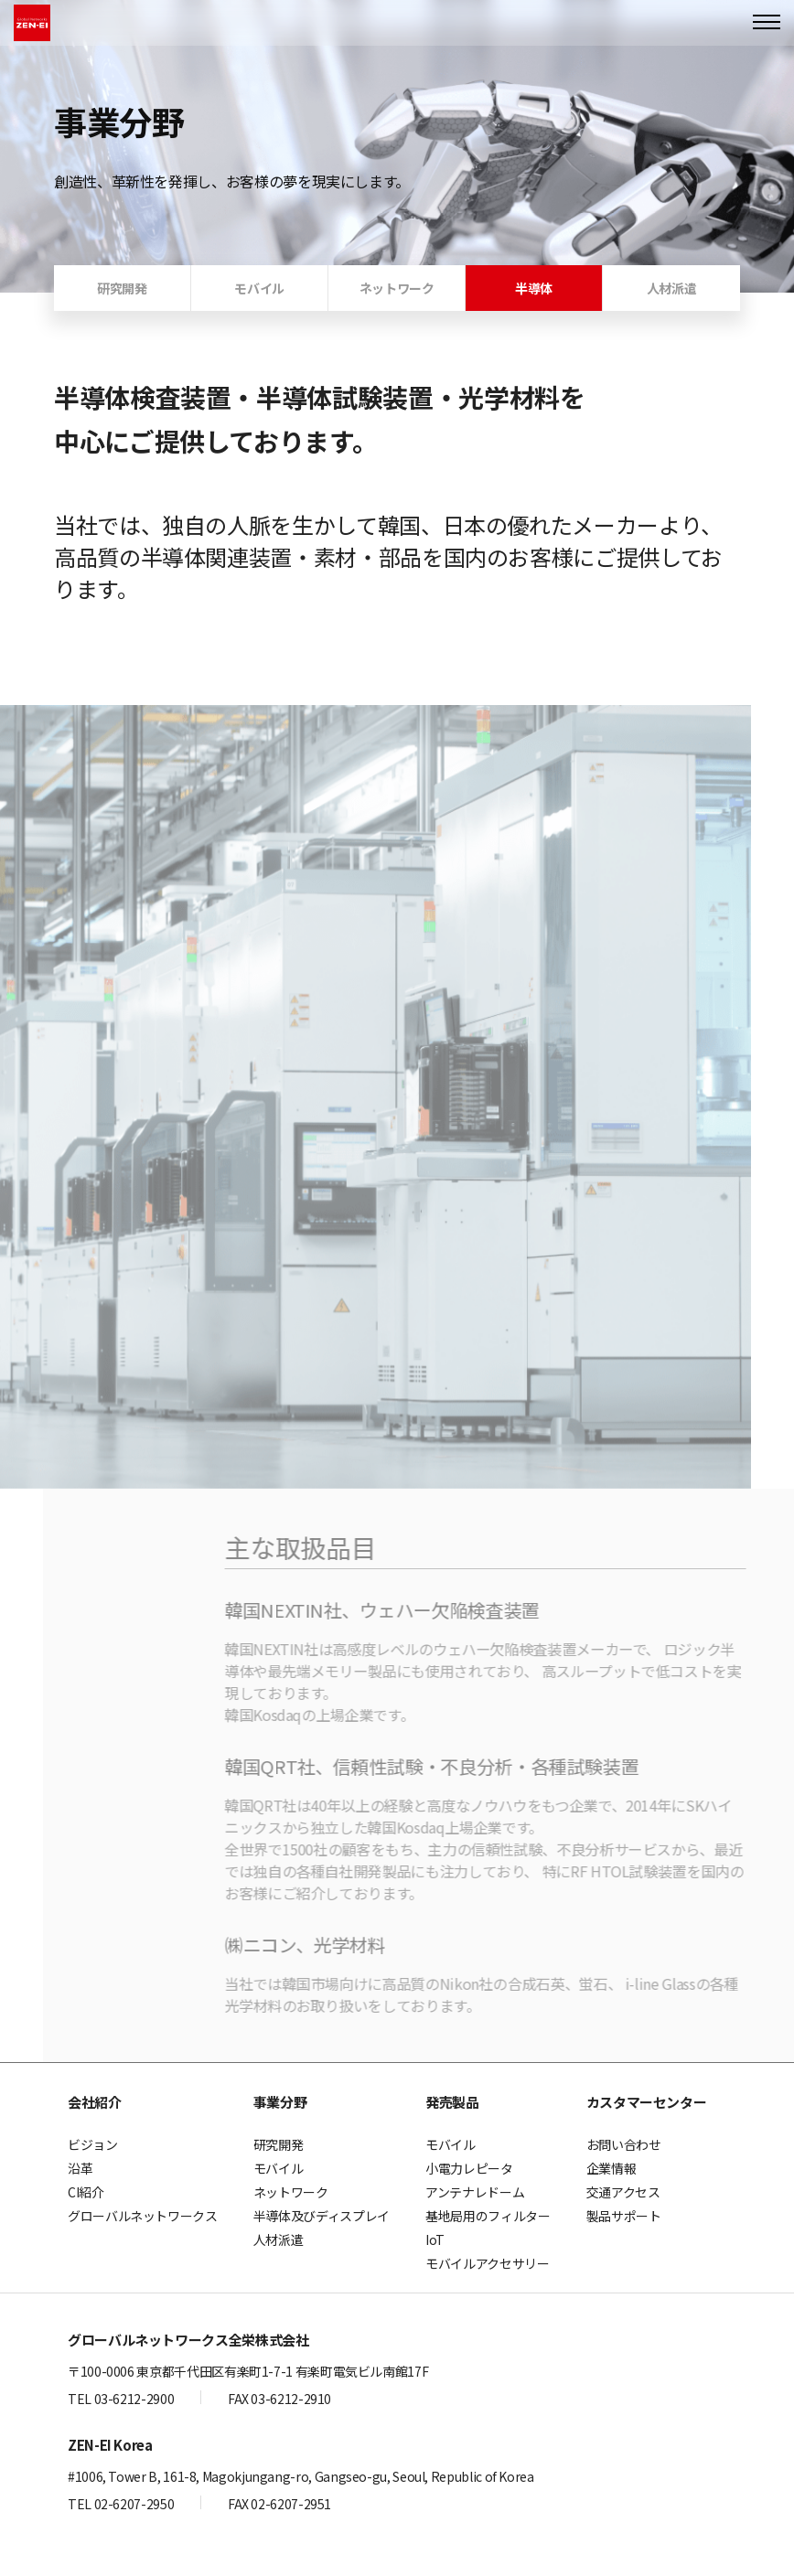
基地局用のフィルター (487, 2216)
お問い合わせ (623, 2144)
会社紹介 (95, 2101)
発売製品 (452, 2101)
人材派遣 (278, 2239)
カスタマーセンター (646, 2101)
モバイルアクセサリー (487, 2263)
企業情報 (611, 2168)
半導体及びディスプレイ (321, 2216)
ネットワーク (290, 2192)
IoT (435, 2239)
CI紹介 (86, 2192)
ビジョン (93, 2144)
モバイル (278, 2168)
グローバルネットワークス (143, 2216)
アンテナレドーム (474, 2192)
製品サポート (623, 2216)
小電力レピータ (468, 2168)
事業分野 (280, 2101)
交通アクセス (623, 2192)
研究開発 (278, 2144)
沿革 (80, 2168)
